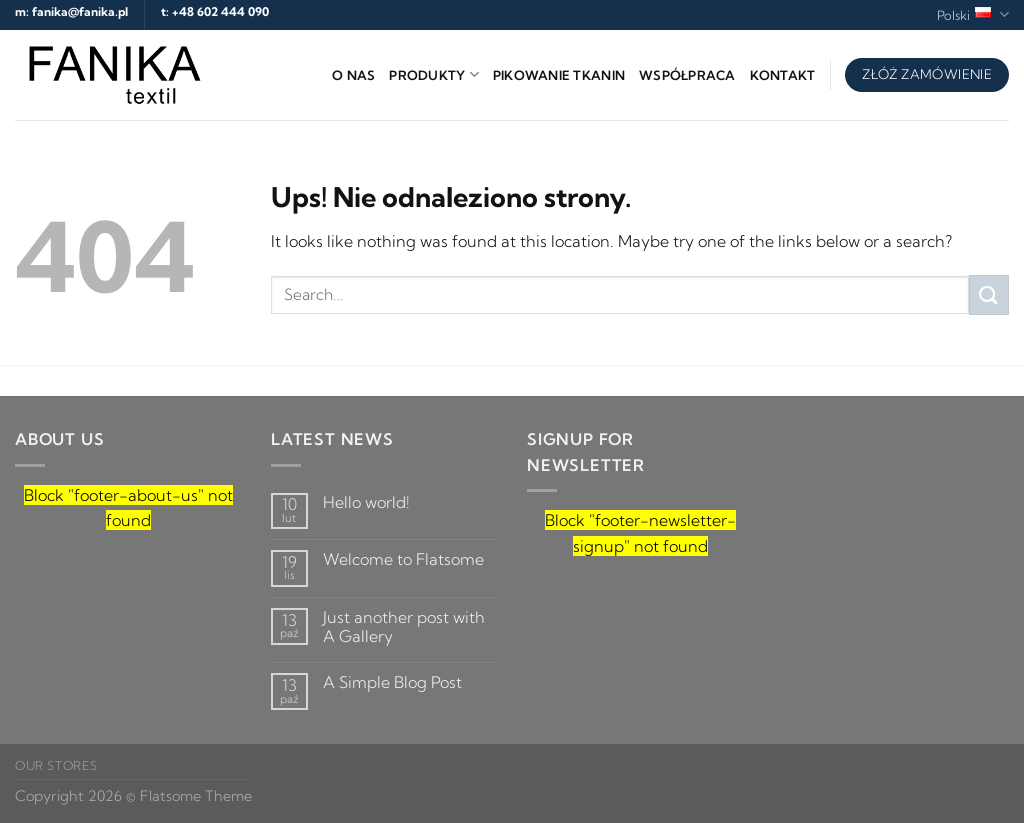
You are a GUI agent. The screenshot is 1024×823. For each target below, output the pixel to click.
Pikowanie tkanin (559, 75)
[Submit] (989, 294)
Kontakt (783, 75)
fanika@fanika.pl (80, 11)
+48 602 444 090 (220, 11)
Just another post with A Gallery (404, 627)
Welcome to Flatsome (403, 559)
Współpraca (687, 75)
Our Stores (56, 765)
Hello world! (366, 502)
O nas (353, 75)
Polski (973, 14)
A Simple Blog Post (392, 682)
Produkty (434, 74)
